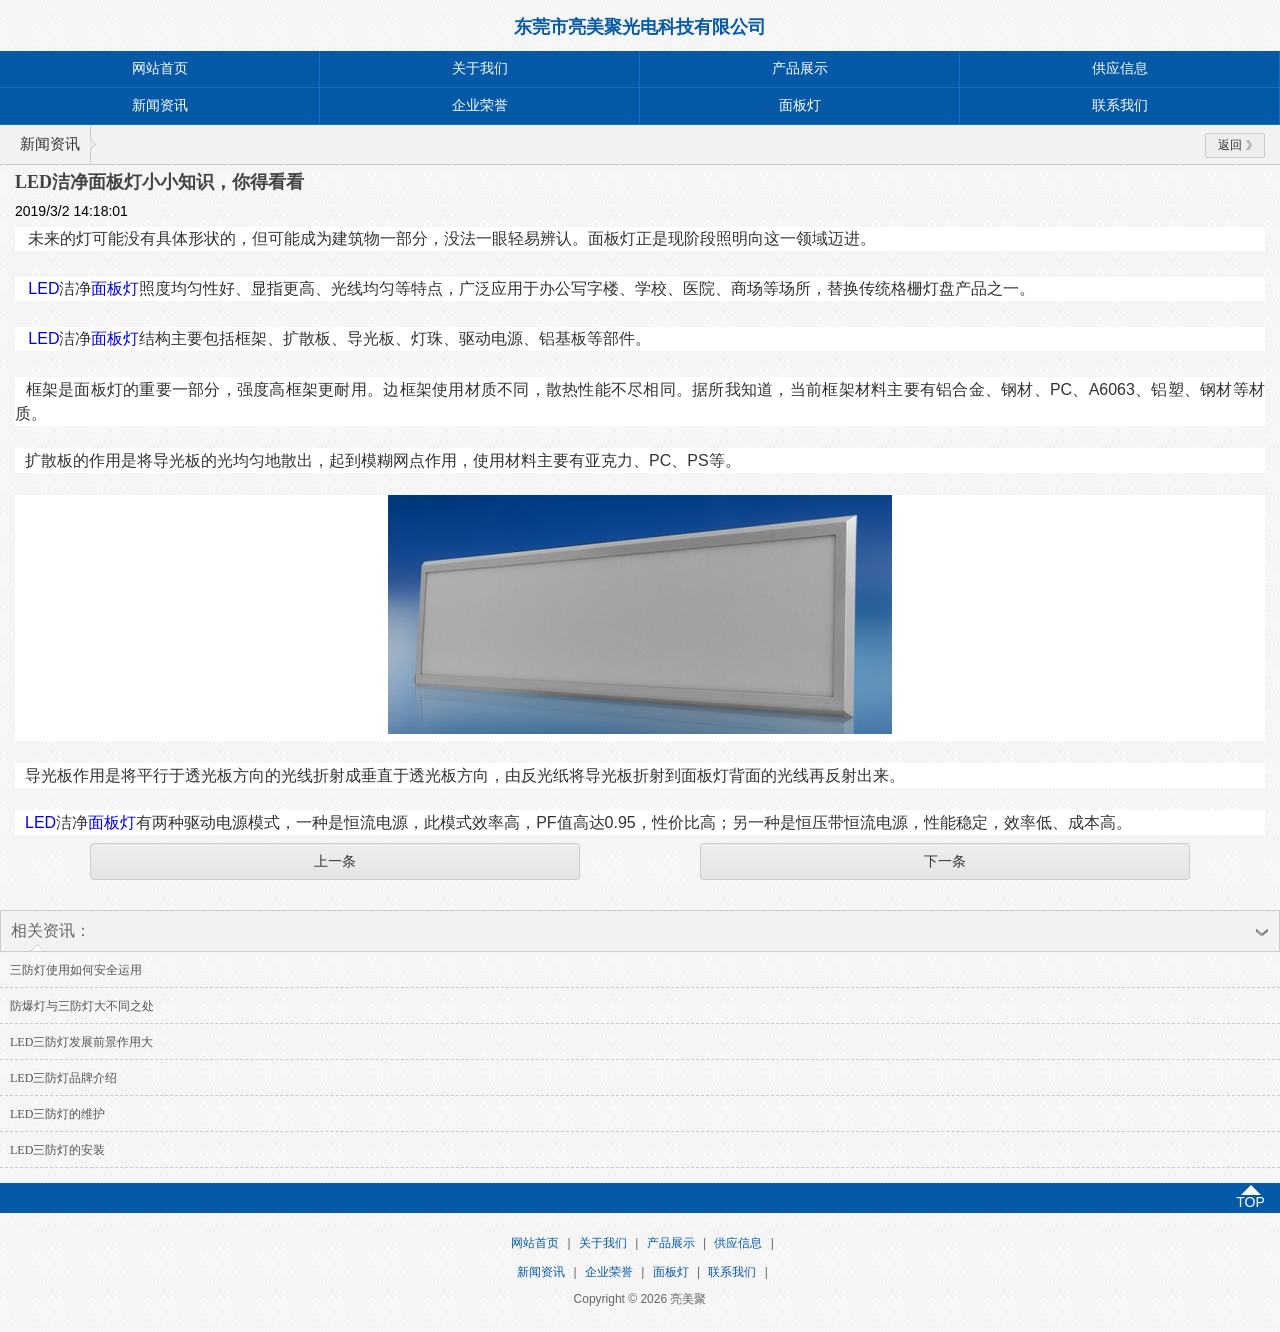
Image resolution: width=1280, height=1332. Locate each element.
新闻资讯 (160, 105)
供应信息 (1120, 68)
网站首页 (160, 68)
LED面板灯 (83, 288)
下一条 (945, 861)
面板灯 (800, 105)
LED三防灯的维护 (57, 1114)
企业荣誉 (480, 105)
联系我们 (1120, 105)
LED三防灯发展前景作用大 (81, 1042)
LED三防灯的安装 (57, 1150)
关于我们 (480, 68)
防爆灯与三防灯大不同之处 (82, 1006)
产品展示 (800, 68)
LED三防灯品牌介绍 (63, 1078)
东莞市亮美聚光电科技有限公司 (640, 27)
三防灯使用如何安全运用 (76, 970)
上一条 (335, 861)
